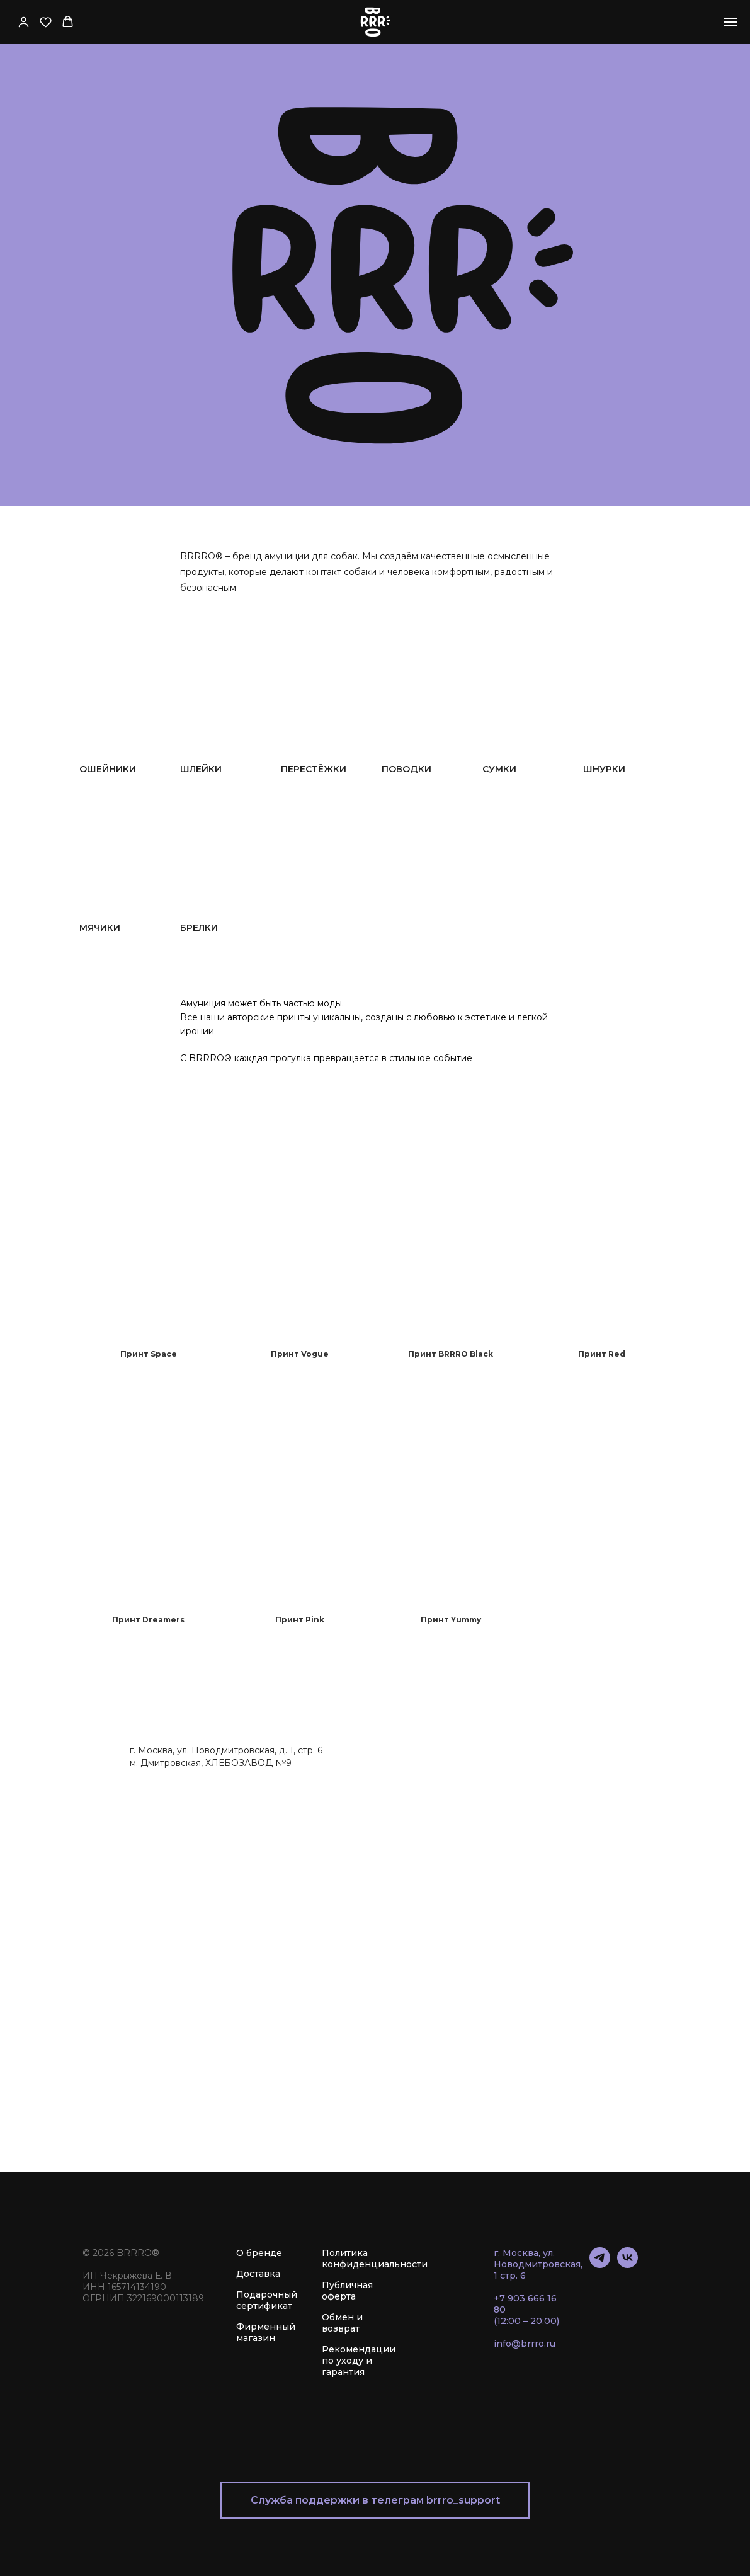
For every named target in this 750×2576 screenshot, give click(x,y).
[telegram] (599, 2264)
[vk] (627, 2264)
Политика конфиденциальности (375, 2258)
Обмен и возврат (342, 2322)
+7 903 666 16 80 (525, 2304)
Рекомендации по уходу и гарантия (358, 2361)
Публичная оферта (347, 2290)
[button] (24, 22)
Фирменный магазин (265, 2332)
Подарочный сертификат (266, 2300)
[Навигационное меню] (730, 22)
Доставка (258, 2273)
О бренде (259, 2253)
